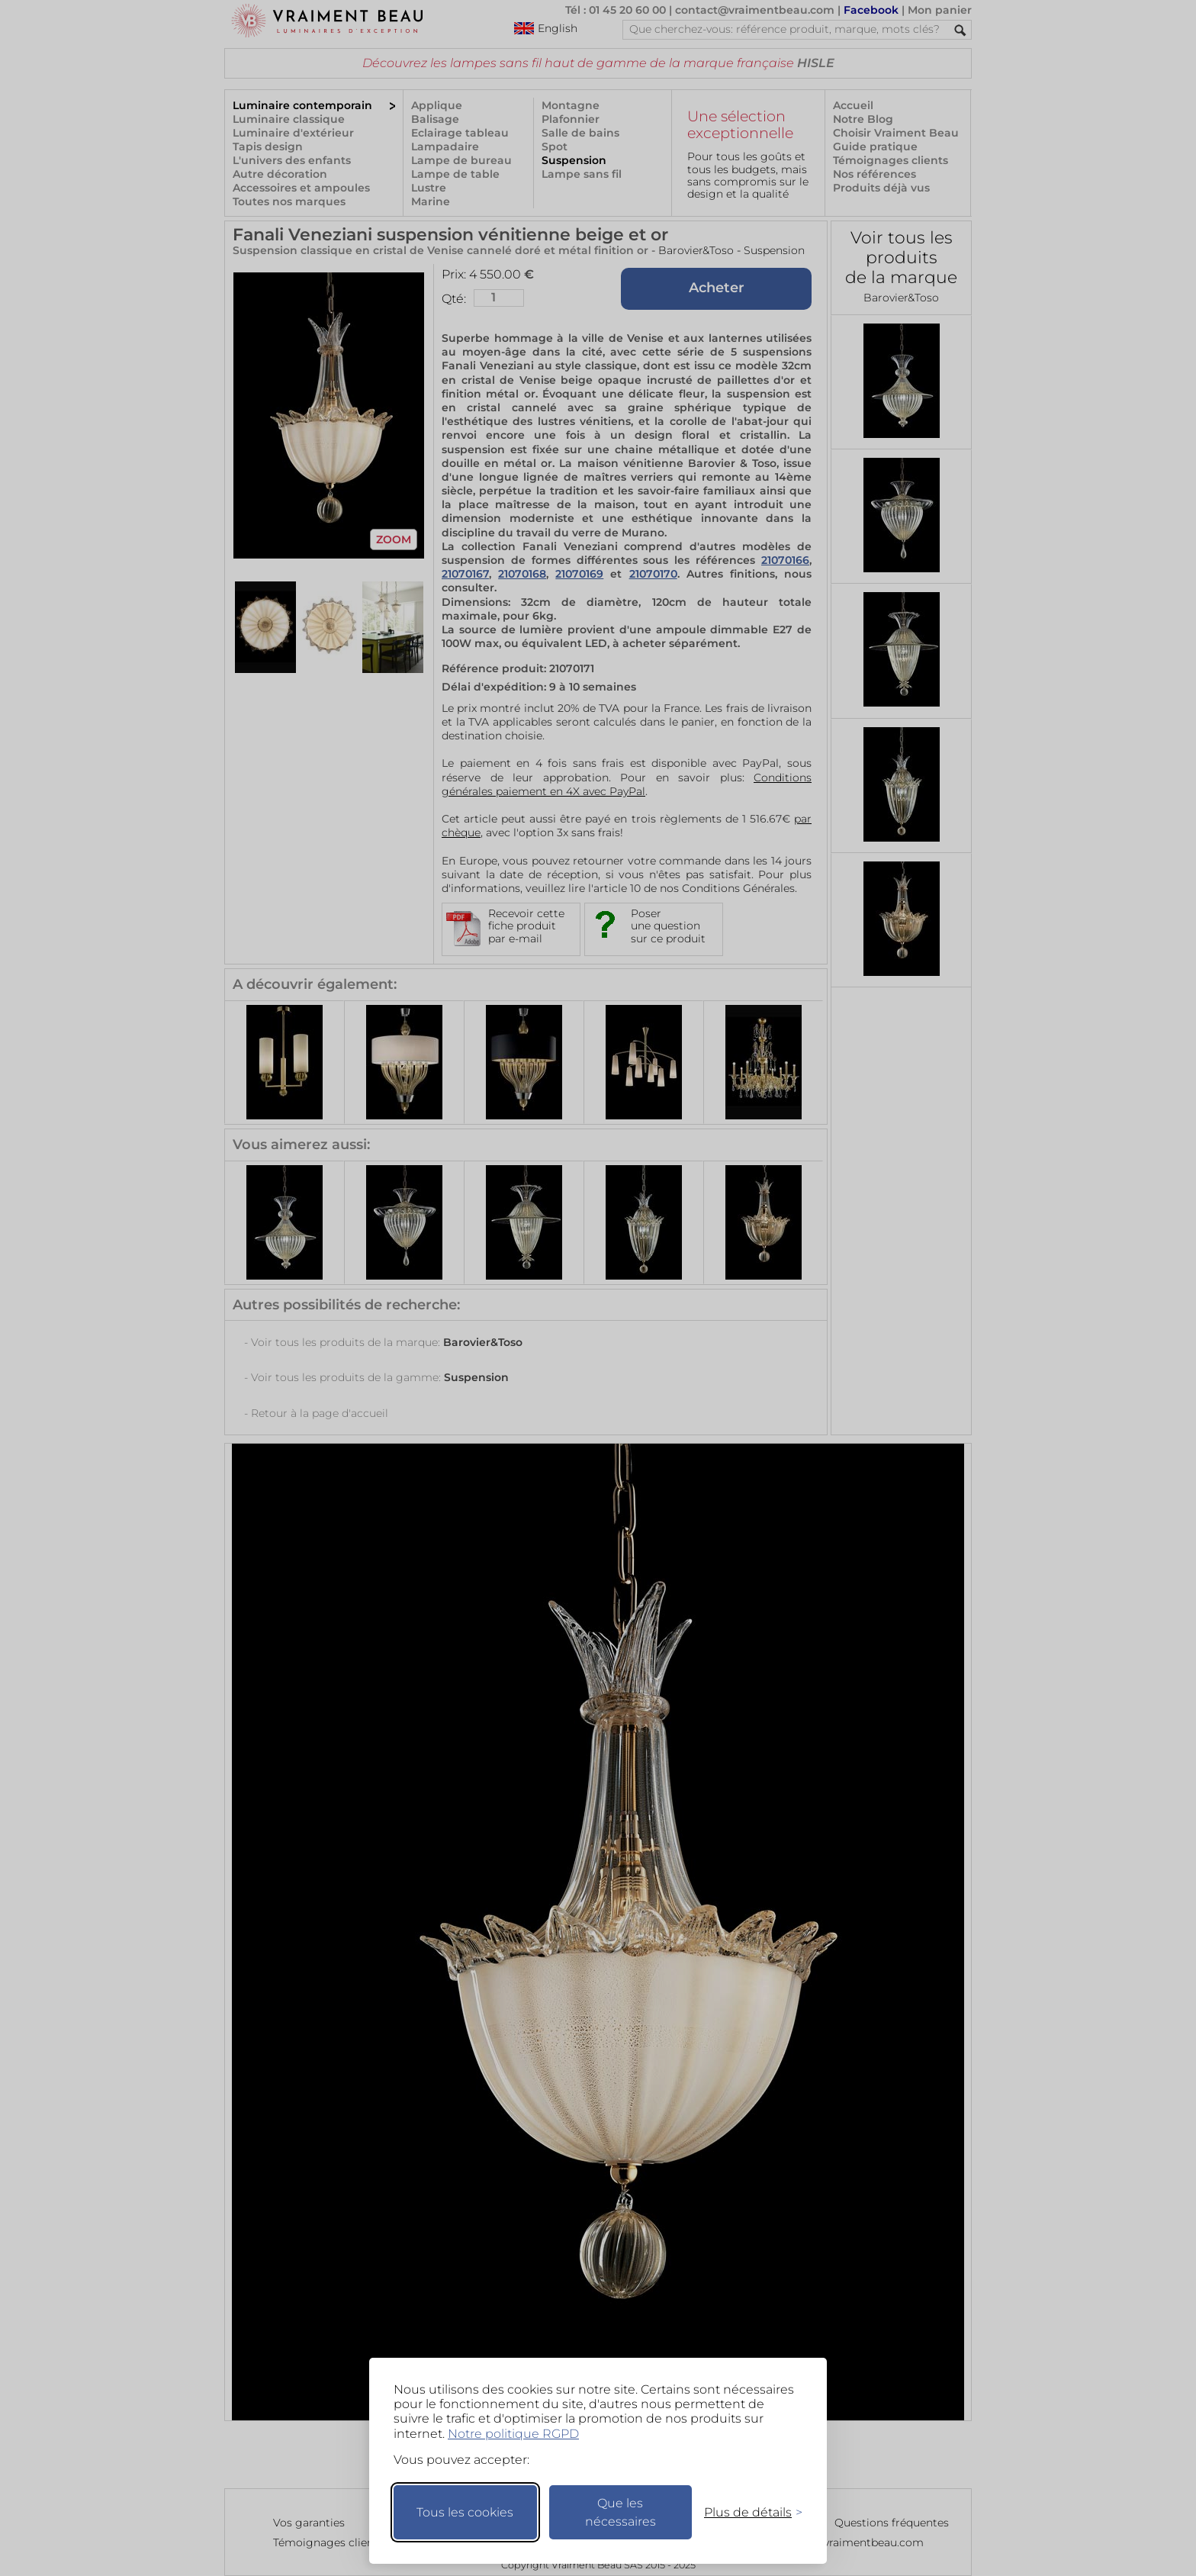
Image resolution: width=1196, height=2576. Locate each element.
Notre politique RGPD (513, 2433)
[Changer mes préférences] (746, 2512)
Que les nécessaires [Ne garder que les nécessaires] (620, 2512)
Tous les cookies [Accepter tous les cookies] (464, 2512)
